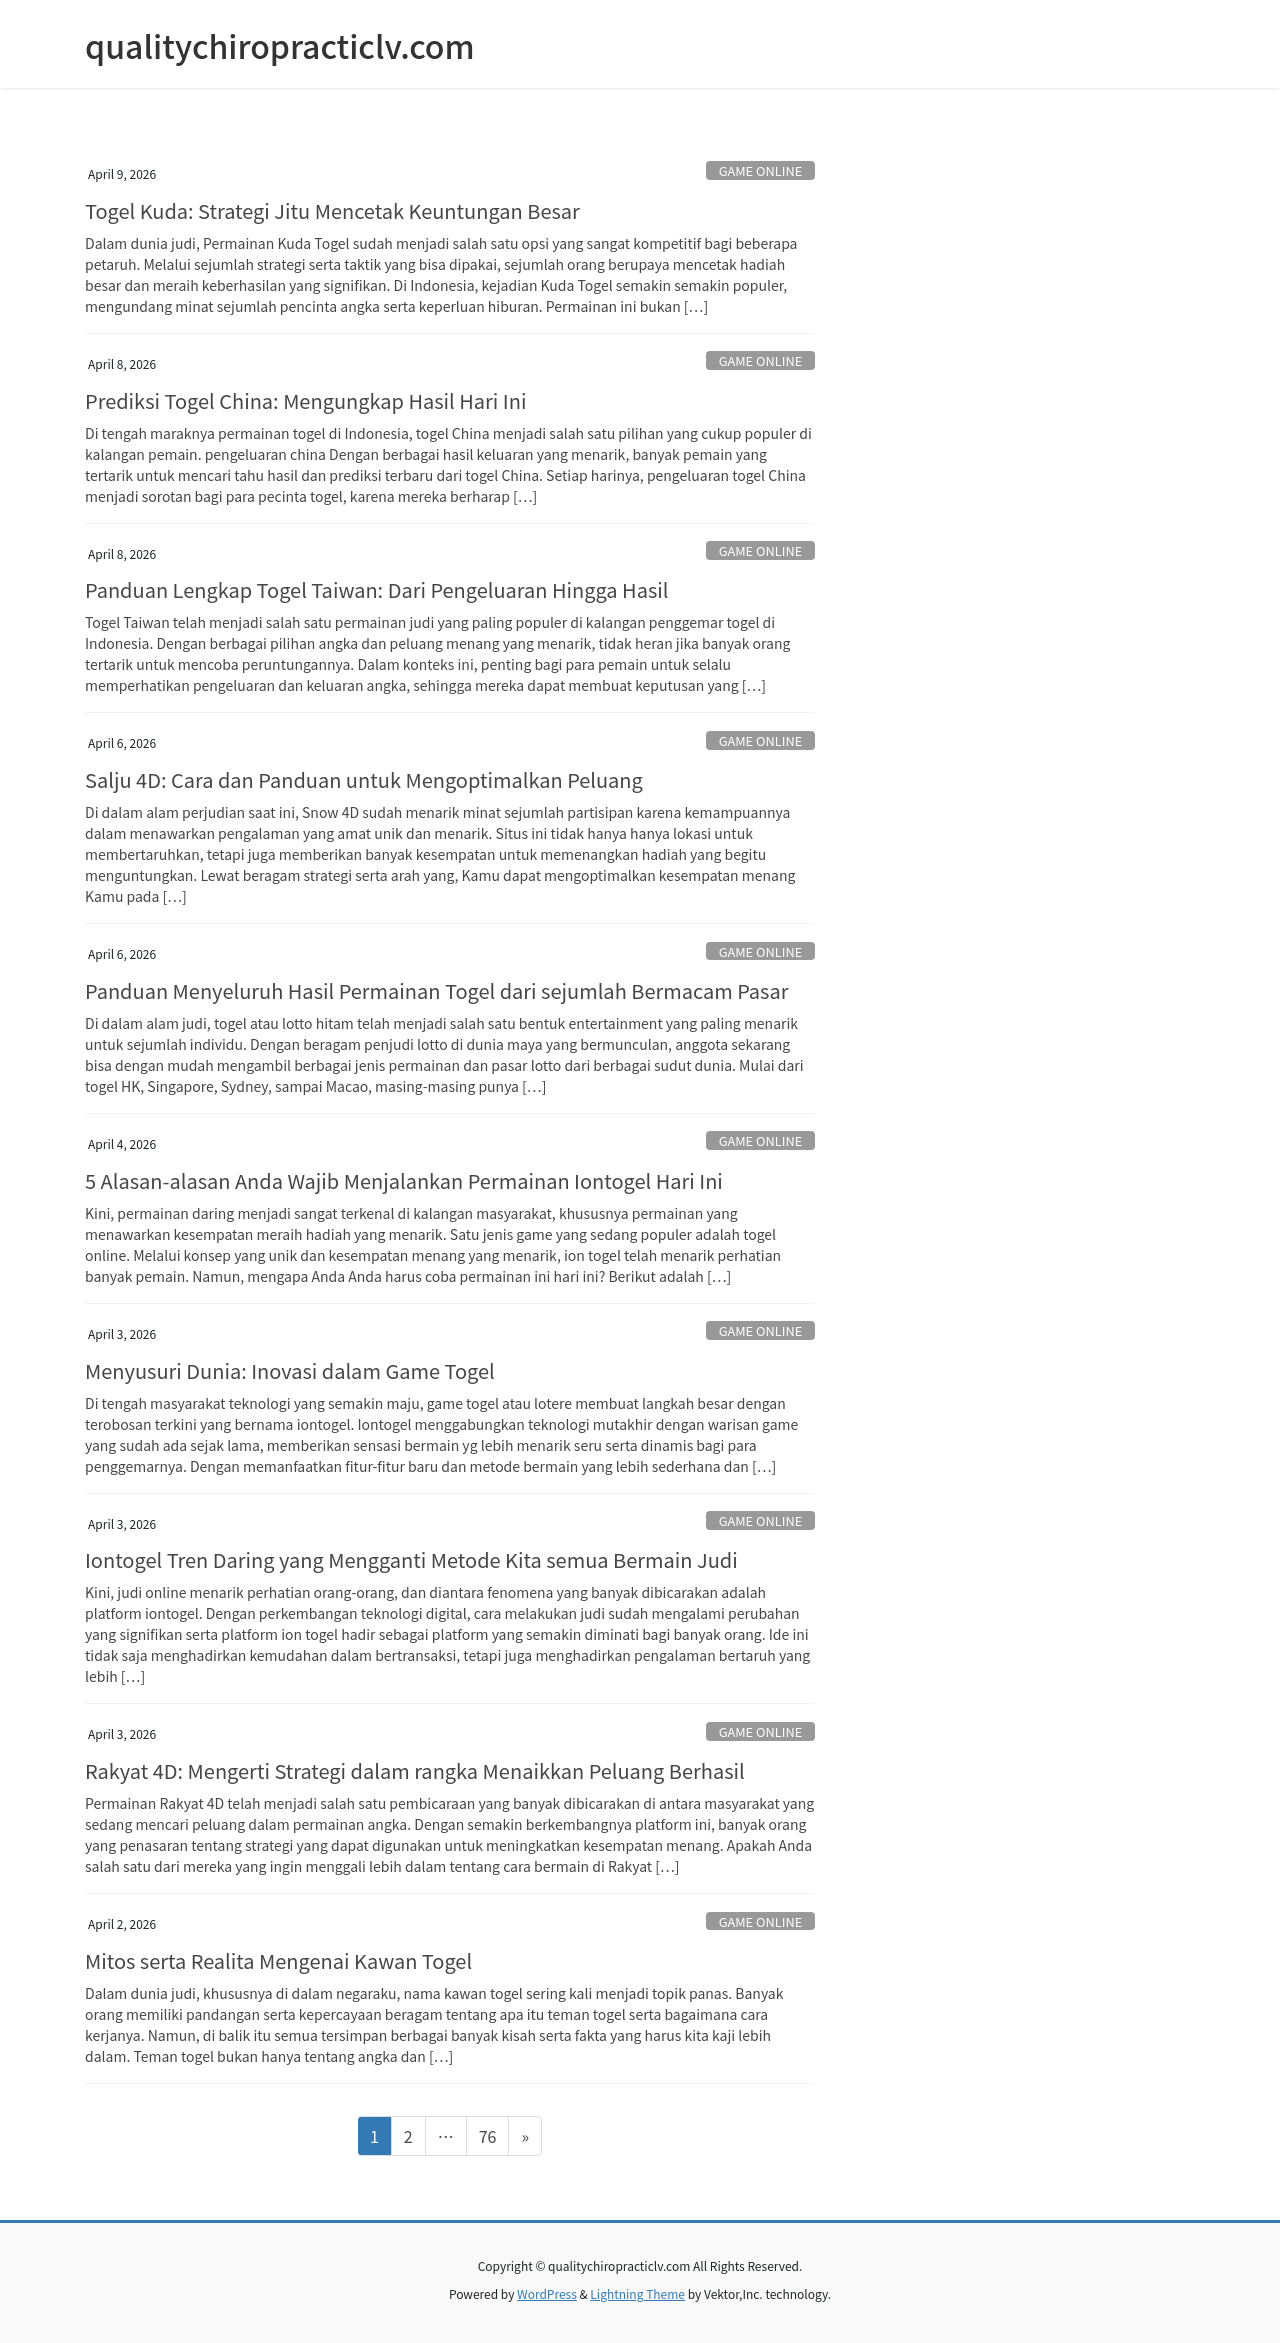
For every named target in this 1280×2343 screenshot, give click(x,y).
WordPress (547, 2293)
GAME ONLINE (761, 170)
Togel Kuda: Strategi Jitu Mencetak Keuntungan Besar (332, 210)
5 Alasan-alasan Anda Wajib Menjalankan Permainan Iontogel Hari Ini (404, 1180)
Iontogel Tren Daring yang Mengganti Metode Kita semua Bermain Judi (411, 1559)
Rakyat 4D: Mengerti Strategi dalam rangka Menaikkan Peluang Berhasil (415, 1770)
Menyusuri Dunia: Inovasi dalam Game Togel (290, 1370)
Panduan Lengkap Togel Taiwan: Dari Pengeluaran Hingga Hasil (376, 589)
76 (494, 2135)
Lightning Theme (637, 2293)
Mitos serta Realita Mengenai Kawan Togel (278, 1960)
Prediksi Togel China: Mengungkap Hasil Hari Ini (305, 400)
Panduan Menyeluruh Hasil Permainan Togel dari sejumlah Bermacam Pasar (436, 990)
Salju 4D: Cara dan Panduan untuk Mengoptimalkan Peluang (364, 779)
